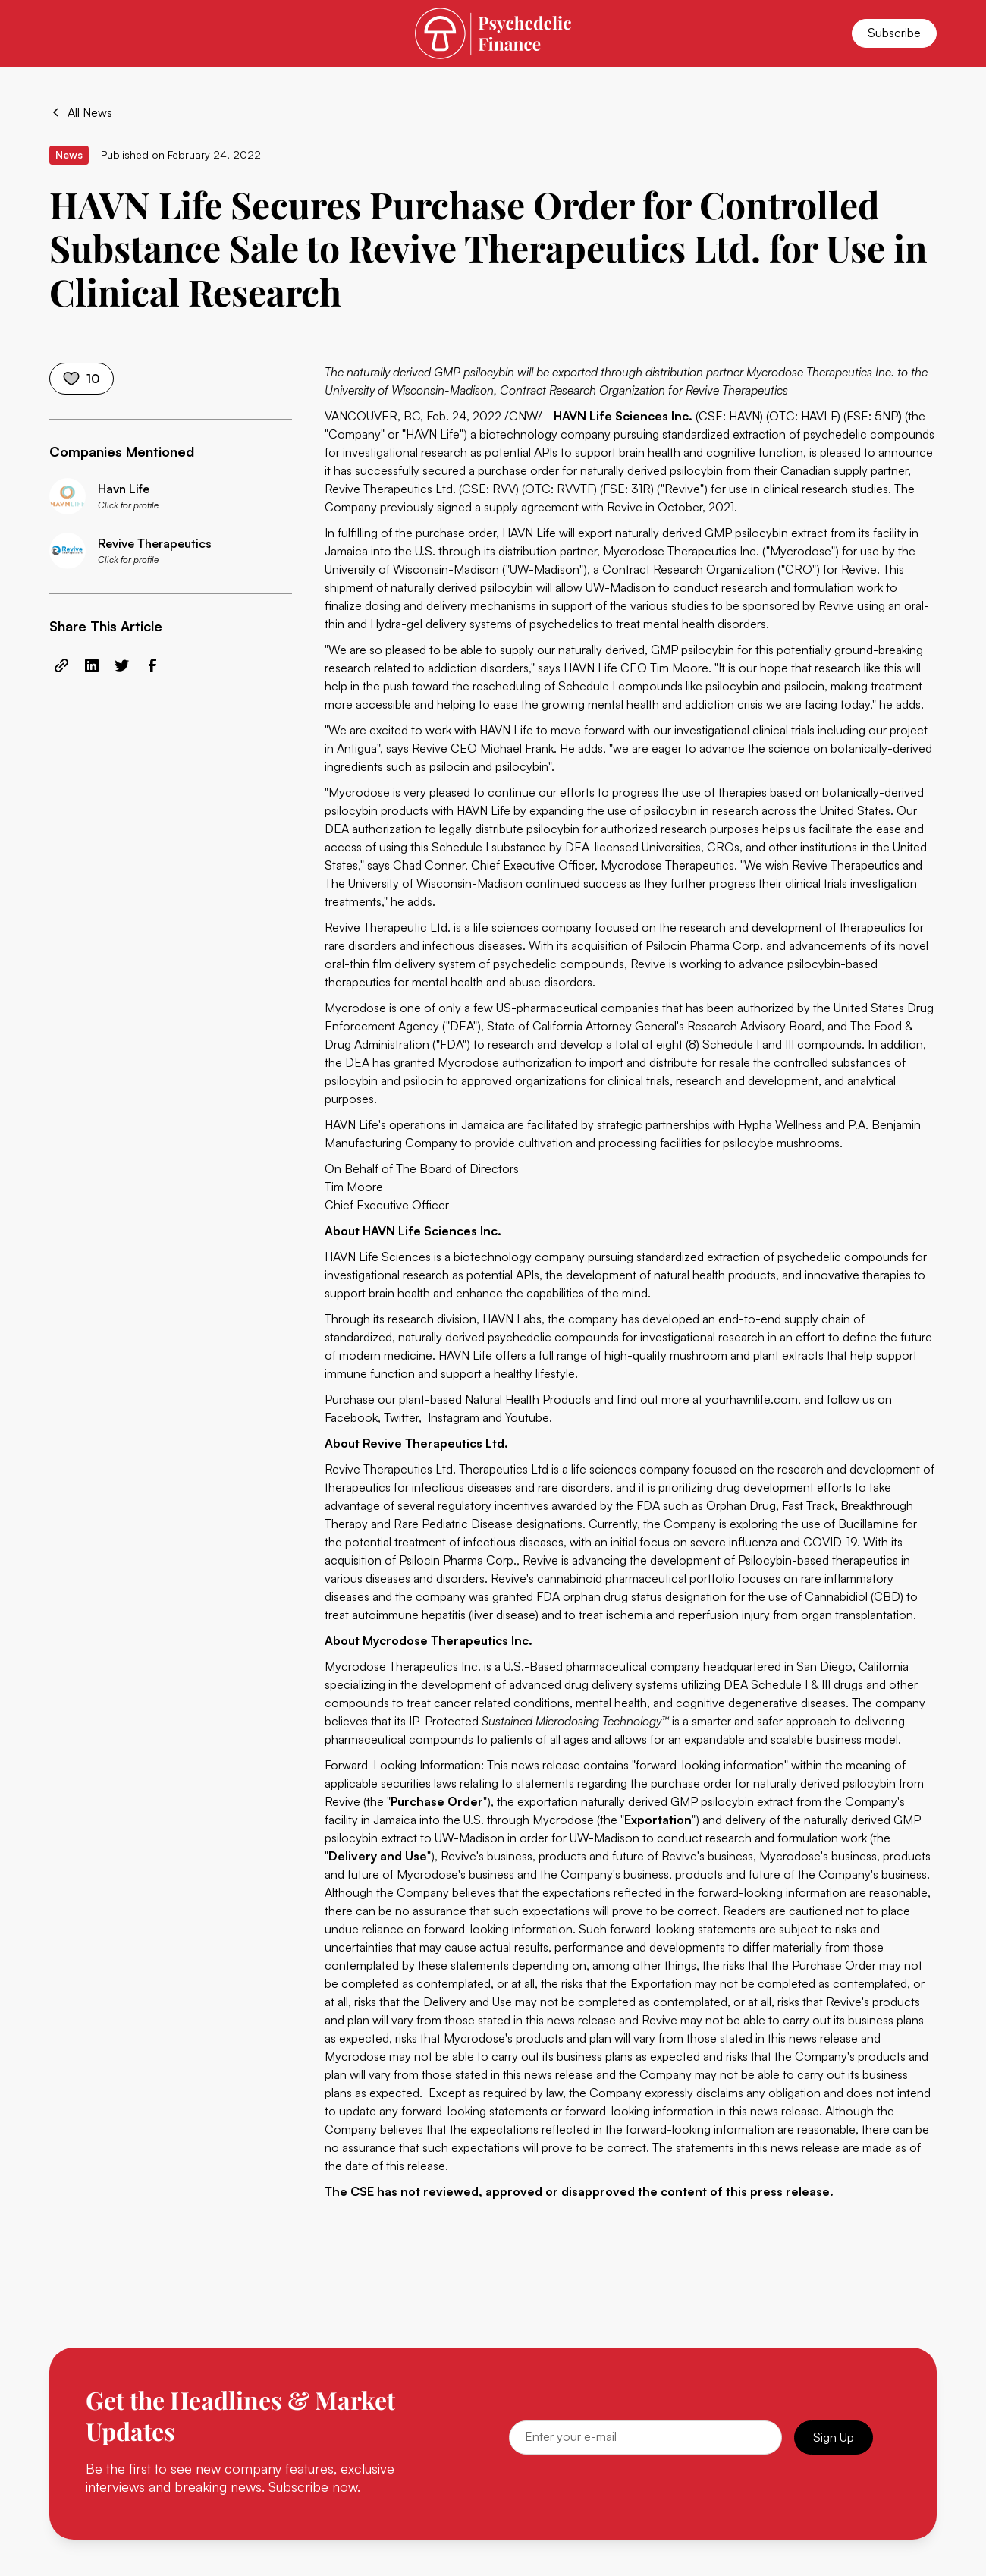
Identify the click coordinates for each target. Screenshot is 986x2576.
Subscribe (894, 32)
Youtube (527, 1417)
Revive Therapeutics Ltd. (392, 488)
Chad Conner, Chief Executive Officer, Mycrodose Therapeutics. (565, 865)
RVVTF (575, 488)
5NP (886, 415)
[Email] (645, 2437)
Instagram (453, 1417)
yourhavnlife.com (751, 1399)
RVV (504, 488)
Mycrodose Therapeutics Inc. (681, 550)
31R (641, 488)
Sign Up (833, 2437)
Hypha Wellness (780, 1124)
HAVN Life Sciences (378, 1256)
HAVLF (819, 415)
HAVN (744, 415)
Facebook (351, 1417)
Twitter (401, 1417)
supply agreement (531, 506)
